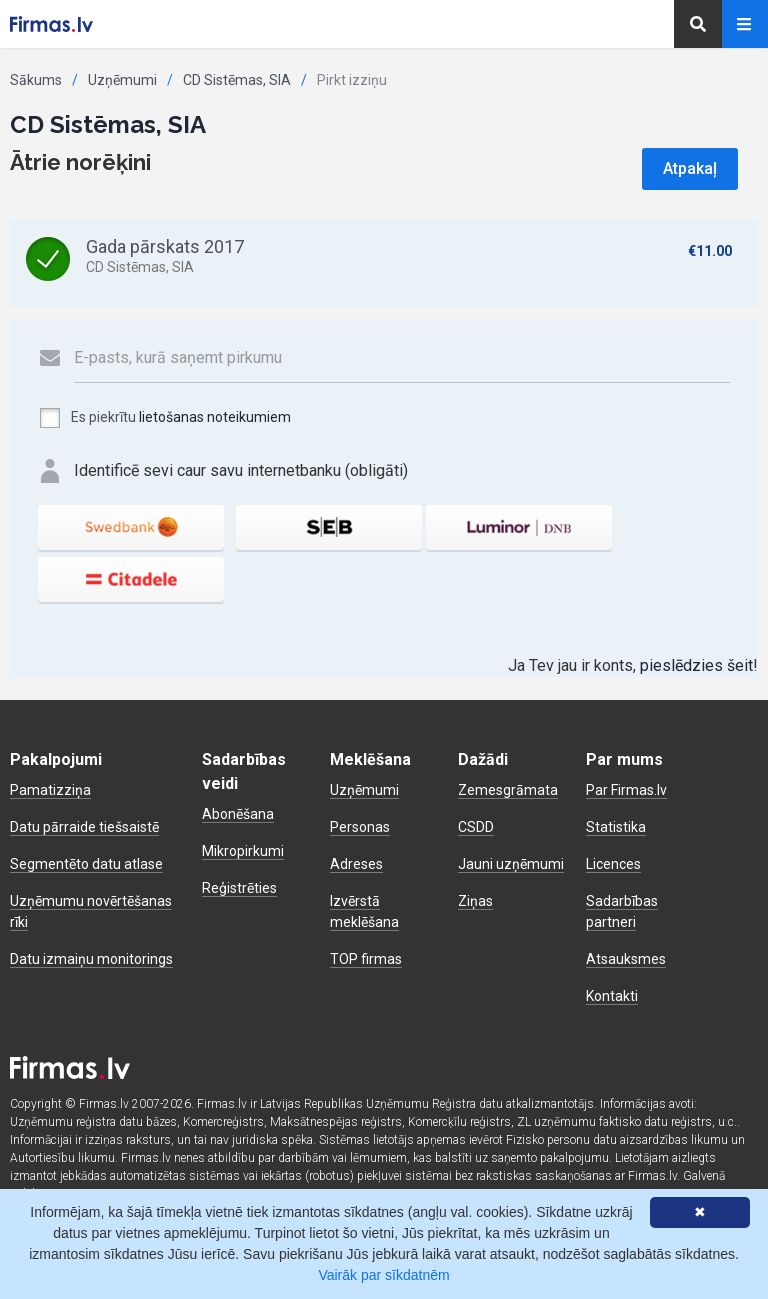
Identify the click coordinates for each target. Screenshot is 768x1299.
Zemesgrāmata (508, 790)
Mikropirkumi (243, 851)
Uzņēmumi (122, 80)
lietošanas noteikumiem (215, 417)
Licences (613, 864)
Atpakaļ (690, 168)
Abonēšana (238, 814)
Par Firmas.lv (626, 790)
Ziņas (475, 901)
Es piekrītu (164, 418)
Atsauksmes (626, 959)
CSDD (476, 827)
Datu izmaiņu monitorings (91, 959)
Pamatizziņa (50, 790)
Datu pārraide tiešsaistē (84, 827)
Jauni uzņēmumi (511, 864)
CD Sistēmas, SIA (237, 80)
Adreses (356, 864)
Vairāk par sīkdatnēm (383, 1275)
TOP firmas (366, 959)
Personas (360, 827)
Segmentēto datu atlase (86, 864)
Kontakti (612, 996)
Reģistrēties (239, 888)
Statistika (616, 827)
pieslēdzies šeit (696, 665)
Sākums (36, 80)
